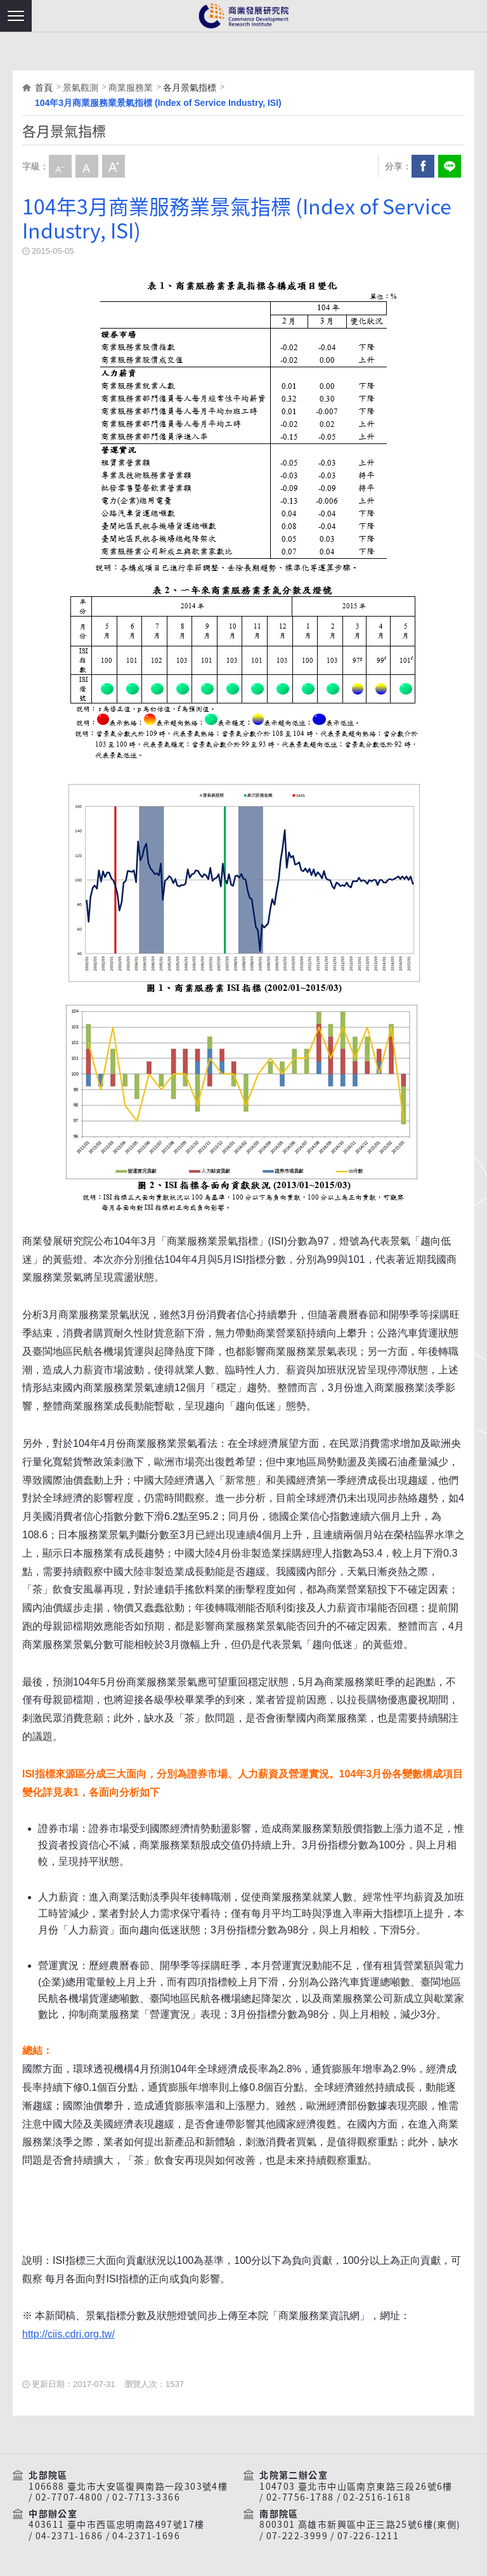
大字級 (113, 166)
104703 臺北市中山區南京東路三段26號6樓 (356, 2486)
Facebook (423, 166)
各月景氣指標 (189, 87)
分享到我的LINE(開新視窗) (449, 166)
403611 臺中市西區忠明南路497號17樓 (116, 2524)
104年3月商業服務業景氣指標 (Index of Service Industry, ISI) (158, 103)
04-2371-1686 (69, 2536)
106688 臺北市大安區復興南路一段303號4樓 (128, 2486)
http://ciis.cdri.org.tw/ (68, 2334)
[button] (16, 16)
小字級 (60, 166)
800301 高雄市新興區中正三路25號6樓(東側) (359, 2524)
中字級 (86, 166)
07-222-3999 (297, 2536)
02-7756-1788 (300, 2497)
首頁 (44, 87)
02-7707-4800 (69, 2497)
